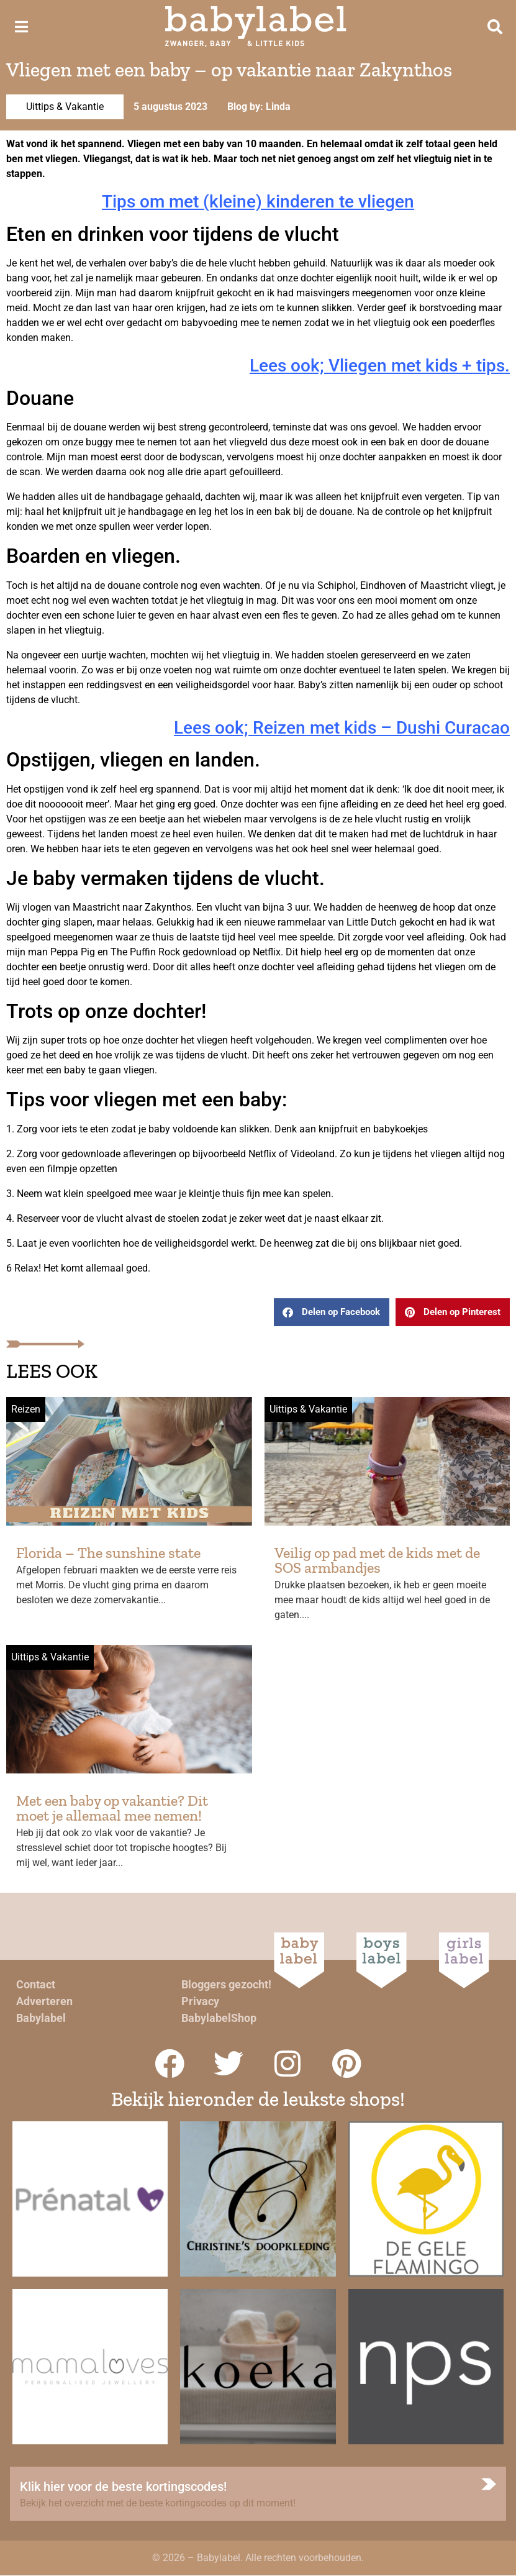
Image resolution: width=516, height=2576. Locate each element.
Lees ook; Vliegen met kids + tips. (380, 365)
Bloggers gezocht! (226, 1984)
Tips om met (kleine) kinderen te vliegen (258, 201)
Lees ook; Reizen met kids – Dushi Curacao (342, 727)
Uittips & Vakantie (65, 106)
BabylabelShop (218, 2017)
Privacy (200, 2001)
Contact (35, 1984)
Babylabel (41, 2017)
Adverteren (44, 2001)
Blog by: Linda (259, 106)
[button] (331, 1312)
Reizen (25, 1409)
